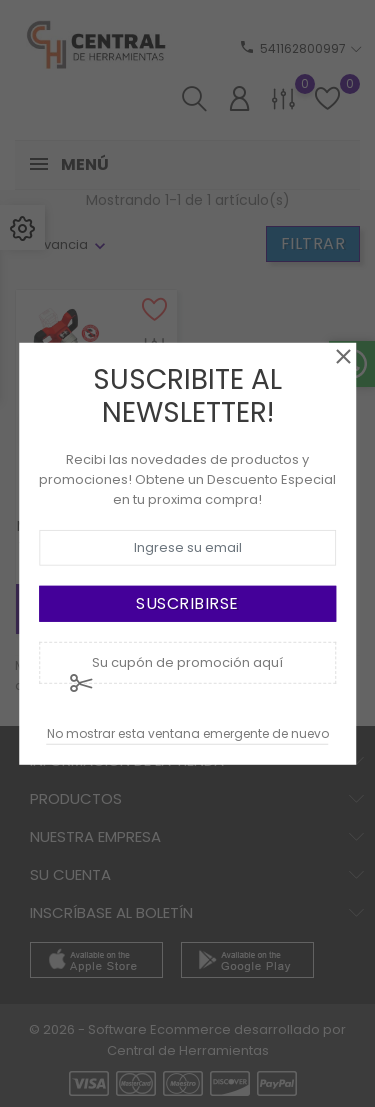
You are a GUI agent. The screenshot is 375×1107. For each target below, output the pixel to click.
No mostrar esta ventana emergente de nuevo (188, 733)
